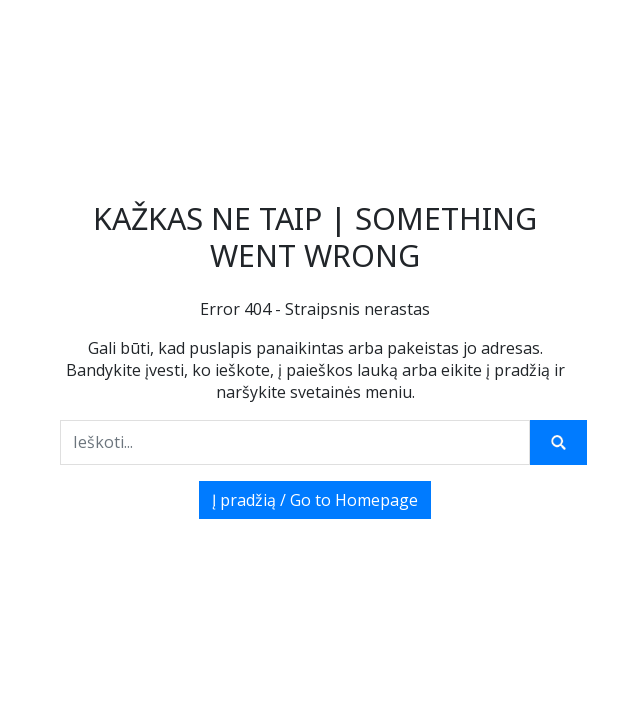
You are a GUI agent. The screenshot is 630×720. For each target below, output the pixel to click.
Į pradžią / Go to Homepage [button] (315, 500)
